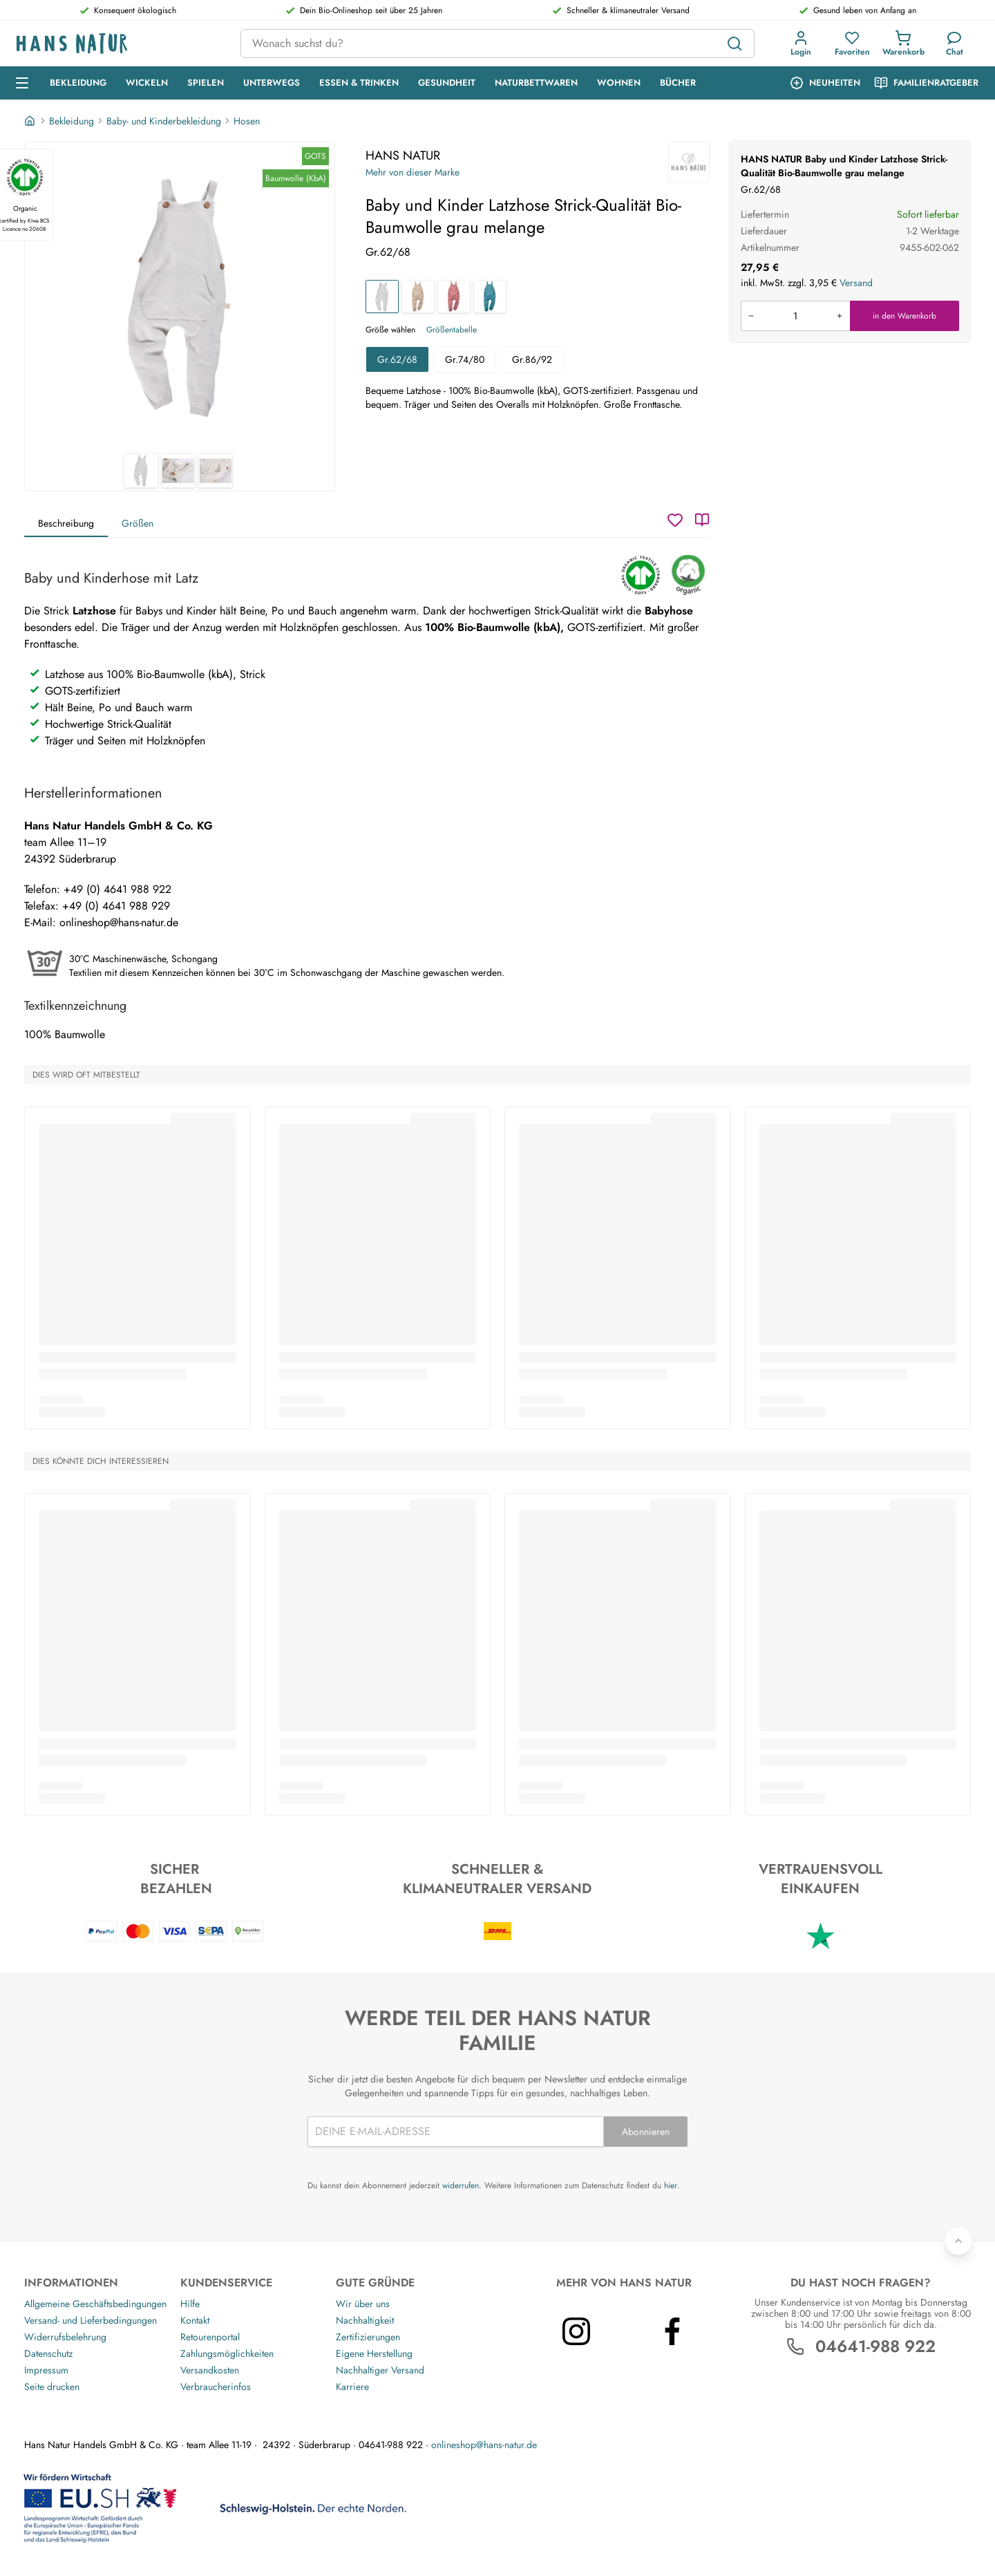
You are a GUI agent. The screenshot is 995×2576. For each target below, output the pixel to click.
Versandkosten (209, 2370)
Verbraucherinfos (215, 2387)
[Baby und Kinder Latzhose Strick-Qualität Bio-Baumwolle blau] (489, 296)
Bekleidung (71, 121)
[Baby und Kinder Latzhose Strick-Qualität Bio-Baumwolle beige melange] (418, 296)
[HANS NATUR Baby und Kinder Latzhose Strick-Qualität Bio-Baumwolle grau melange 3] (215, 470)
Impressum (46, 2370)
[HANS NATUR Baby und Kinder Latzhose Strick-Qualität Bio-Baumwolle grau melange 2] (178, 470)
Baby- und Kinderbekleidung (163, 121)
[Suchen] (734, 43)
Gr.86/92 (532, 359)
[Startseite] (31, 120)
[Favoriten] (852, 43)
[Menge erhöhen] (839, 316)
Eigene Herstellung (374, 2353)
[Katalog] (702, 520)
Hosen (247, 121)
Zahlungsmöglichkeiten (227, 2353)
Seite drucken (51, 2387)
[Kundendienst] (954, 43)
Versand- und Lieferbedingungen (90, 2320)
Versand (856, 283)
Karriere (352, 2387)
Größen (137, 523)
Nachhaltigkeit (365, 2320)
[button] (800, 43)
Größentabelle (451, 329)
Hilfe (190, 2304)
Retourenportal (210, 2337)
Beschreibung (66, 523)
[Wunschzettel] (675, 520)
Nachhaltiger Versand (380, 2370)
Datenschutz (48, 2353)
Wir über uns (363, 2304)
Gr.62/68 (397, 359)
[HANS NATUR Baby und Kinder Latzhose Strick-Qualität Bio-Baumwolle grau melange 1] (179, 297)
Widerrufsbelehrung (65, 2337)
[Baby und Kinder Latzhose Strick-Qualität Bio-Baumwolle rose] (454, 296)
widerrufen (460, 2185)
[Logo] (117, 44)
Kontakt (194, 2320)
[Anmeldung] (801, 43)
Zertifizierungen (368, 2337)
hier (670, 2185)
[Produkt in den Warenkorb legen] (795, 316)
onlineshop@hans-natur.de (484, 2445)
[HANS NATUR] (689, 162)
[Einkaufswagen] (903, 43)
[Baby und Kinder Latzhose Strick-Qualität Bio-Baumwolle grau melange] (382, 296)
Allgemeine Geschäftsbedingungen (95, 2304)
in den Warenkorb (904, 316)
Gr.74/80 (464, 359)
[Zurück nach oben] (958, 2240)
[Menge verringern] (751, 316)
